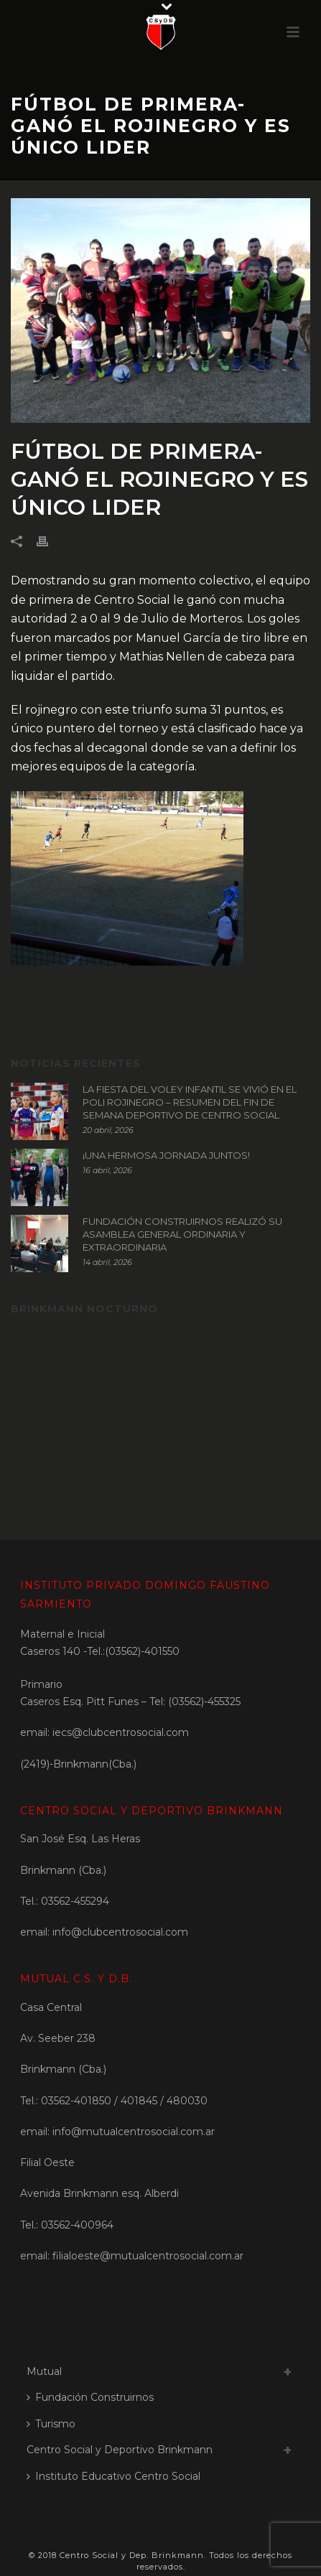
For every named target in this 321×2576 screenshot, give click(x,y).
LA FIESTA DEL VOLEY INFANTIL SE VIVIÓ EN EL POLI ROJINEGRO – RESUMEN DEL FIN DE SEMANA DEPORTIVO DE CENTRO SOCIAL (190, 1102)
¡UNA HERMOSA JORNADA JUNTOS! (166, 1155)
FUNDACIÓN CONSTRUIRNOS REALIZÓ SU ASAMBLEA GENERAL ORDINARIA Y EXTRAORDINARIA (182, 1234)
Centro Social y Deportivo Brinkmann (120, 2449)
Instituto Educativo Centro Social (113, 2476)
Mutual (44, 2371)
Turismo (51, 2423)
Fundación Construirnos (90, 2397)
